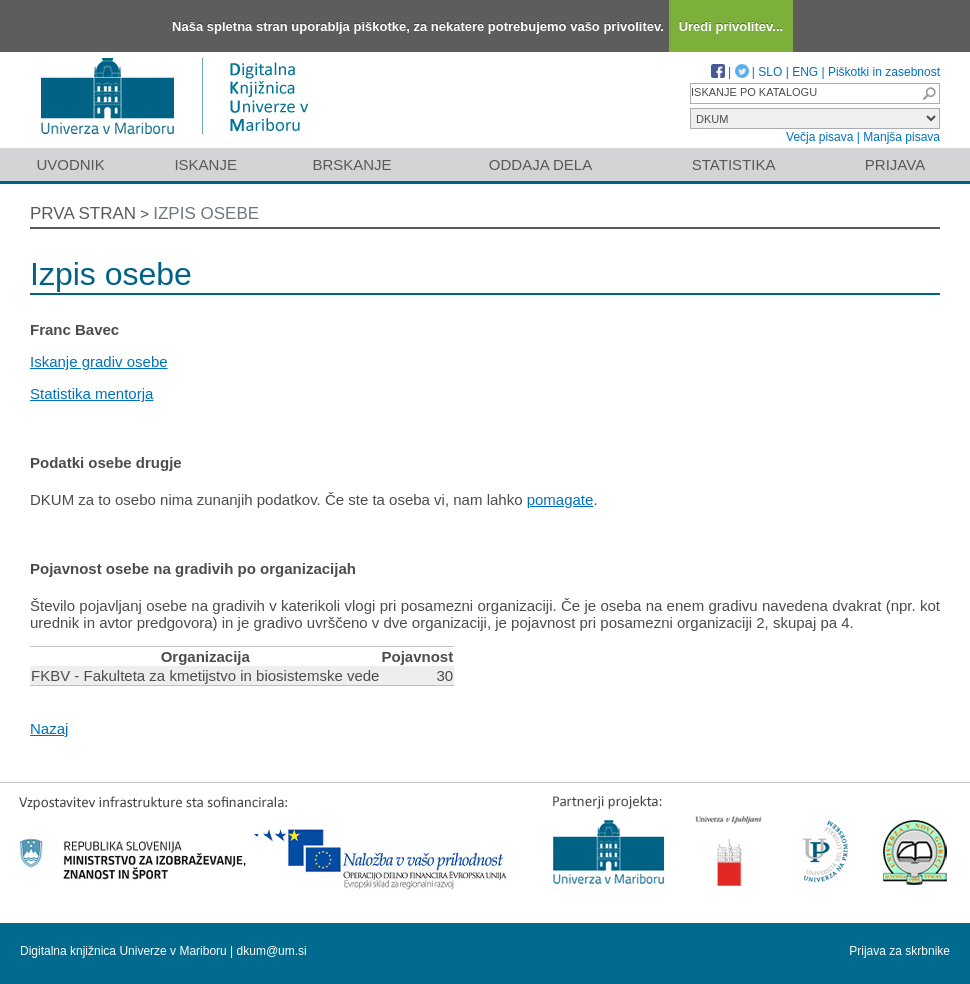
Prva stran (83, 213)
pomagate (560, 499)
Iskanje (205, 164)
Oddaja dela (540, 164)
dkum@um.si (272, 951)
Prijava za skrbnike (899, 951)
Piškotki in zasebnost (884, 72)
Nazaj (49, 728)
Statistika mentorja (91, 393)
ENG (805, 72)
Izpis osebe (206, 213)
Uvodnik (70, 164)
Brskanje (351, 164)
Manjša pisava (901, 137)
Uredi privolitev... (731, 26)
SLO (770, 72)
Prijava (895, 164)
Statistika (734, 164)
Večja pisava (819, 137)
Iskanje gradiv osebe (99, 361)
